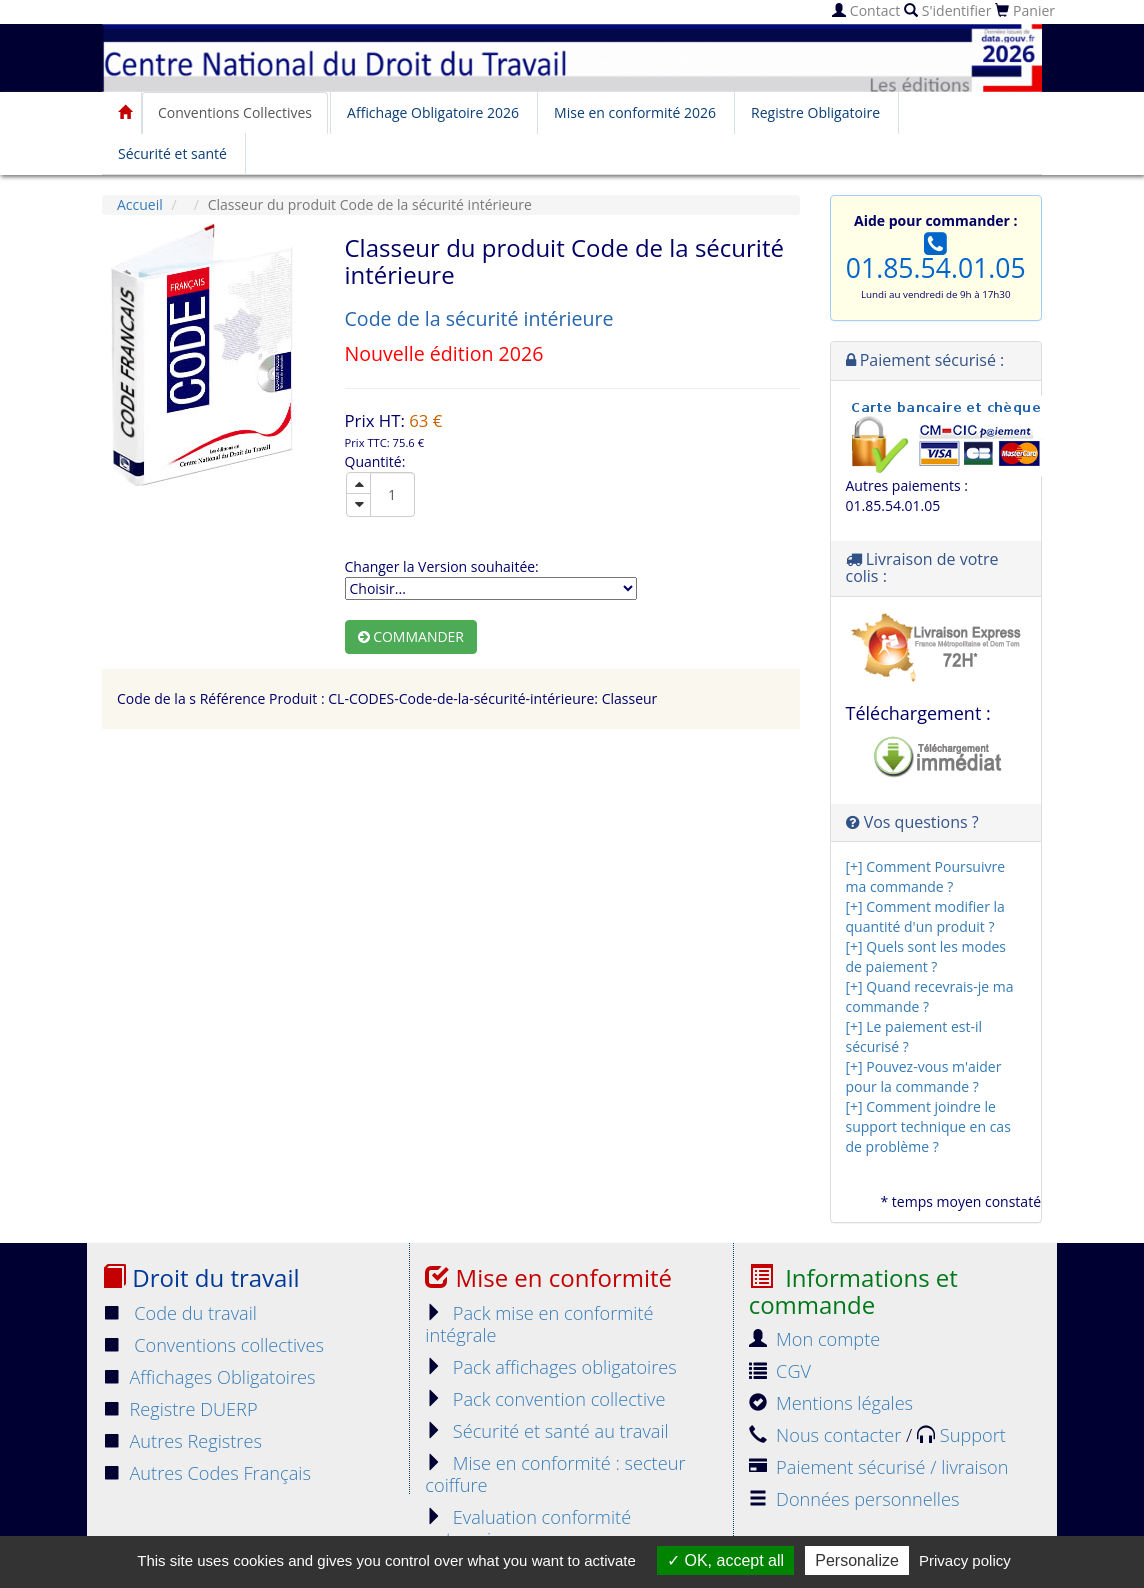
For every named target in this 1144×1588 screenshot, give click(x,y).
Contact (866, 10)
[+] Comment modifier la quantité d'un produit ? (925, 916)
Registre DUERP (180, 1409)
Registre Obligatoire (815, 112)
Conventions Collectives (235, 112)
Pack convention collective (545, 1399)
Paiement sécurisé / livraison (879, 1467)
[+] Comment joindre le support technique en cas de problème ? (928, 1126)
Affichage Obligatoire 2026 (433, 112)
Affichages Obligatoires (209, 1377)
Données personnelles (854, 1499)
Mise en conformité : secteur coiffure (555, 1474)
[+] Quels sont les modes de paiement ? (926, 956)
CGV (780, 1371)
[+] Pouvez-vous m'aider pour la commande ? (924, 1076)
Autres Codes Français (206, 1473)
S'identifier (947, 10)
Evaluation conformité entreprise (528, 1528)
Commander (411, 636)
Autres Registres (182, 1441)
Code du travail (179, 1313)
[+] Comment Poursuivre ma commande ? (926, 876)
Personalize (857, 1560)
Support (961, 1435)
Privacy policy (965, 1560)
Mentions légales (831, 1403)
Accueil (140, 204)
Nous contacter (827, 1435)
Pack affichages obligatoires (550, 1367)
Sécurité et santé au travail (546, 1431)
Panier (1025, 10)
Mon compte (815, 1339)
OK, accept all (725, 1560)
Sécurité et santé (172, 153)
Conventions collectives (213, 1345)
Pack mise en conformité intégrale (539, 1324)
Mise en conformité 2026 (635, 112)
